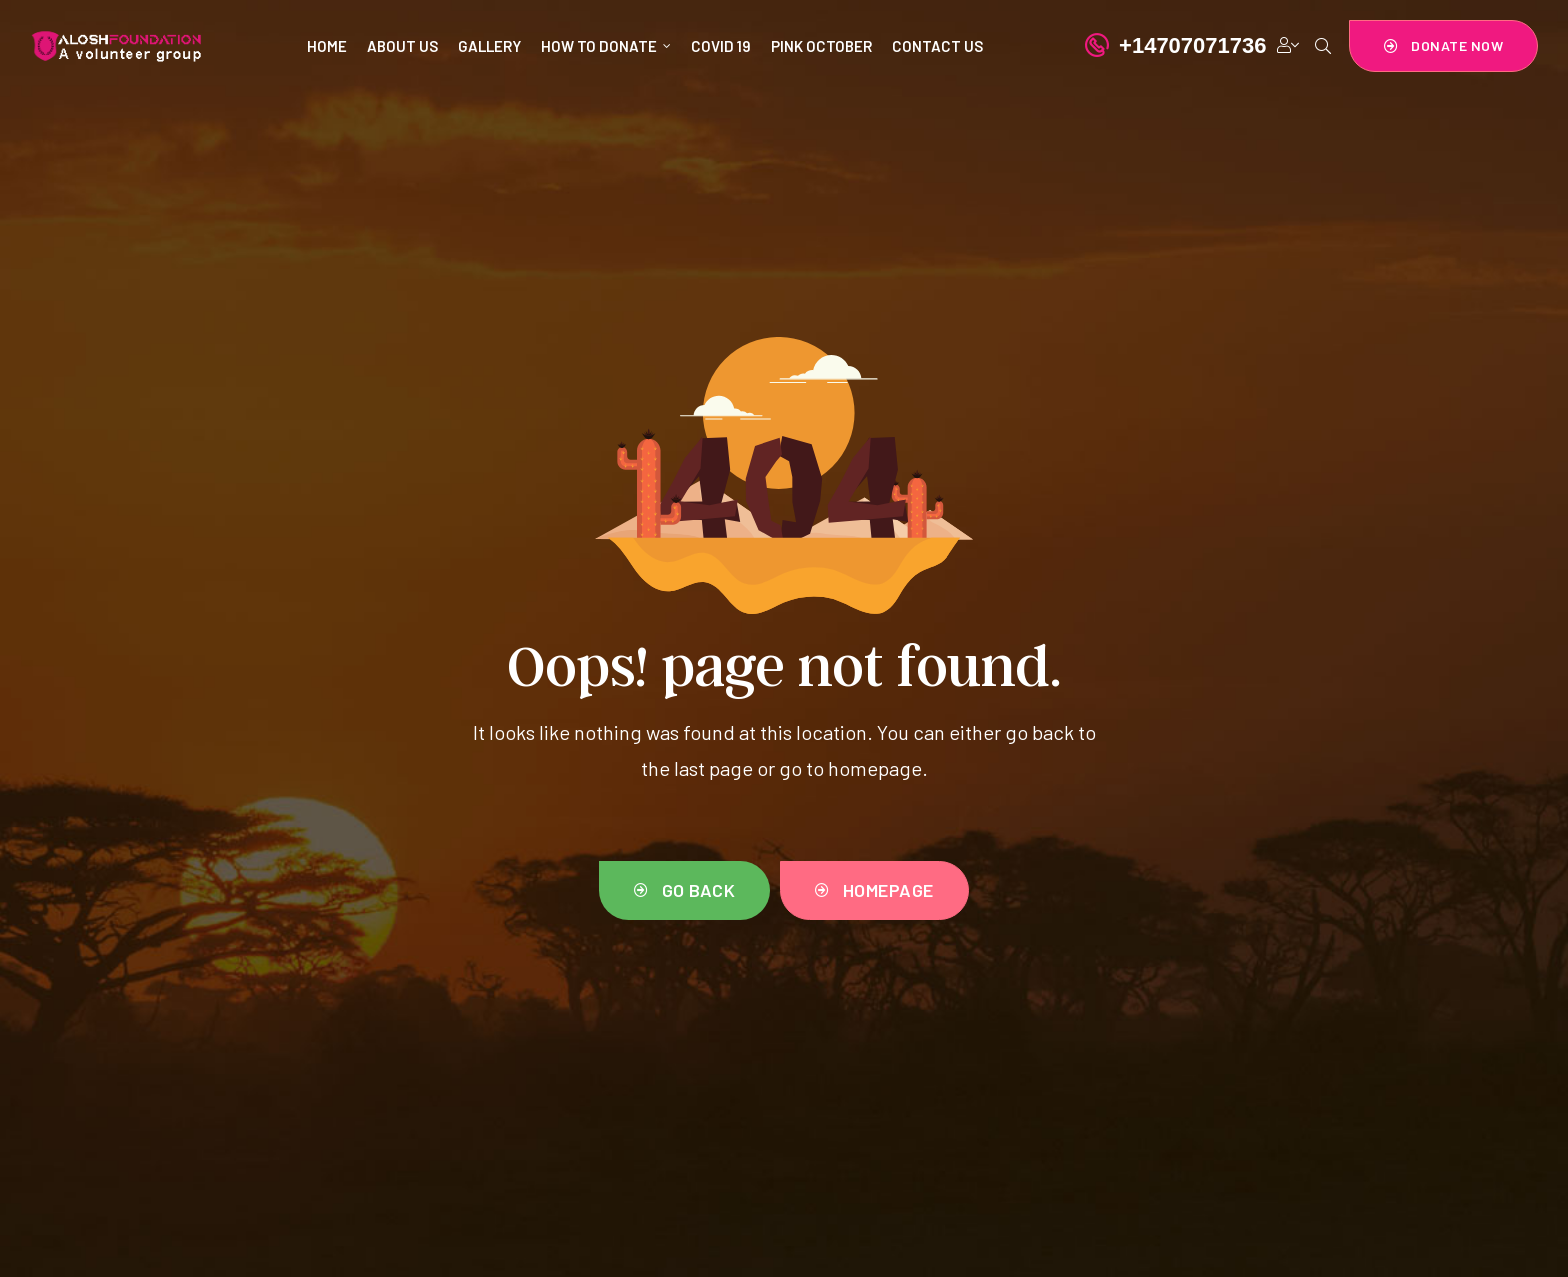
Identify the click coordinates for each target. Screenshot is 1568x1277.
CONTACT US (937, 46)
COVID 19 (721, 46)
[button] (1444, 46)
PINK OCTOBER (821, 46)
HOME (327, 46)
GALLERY (489, 46)
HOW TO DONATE (606, 46)
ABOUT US (402, 46)
